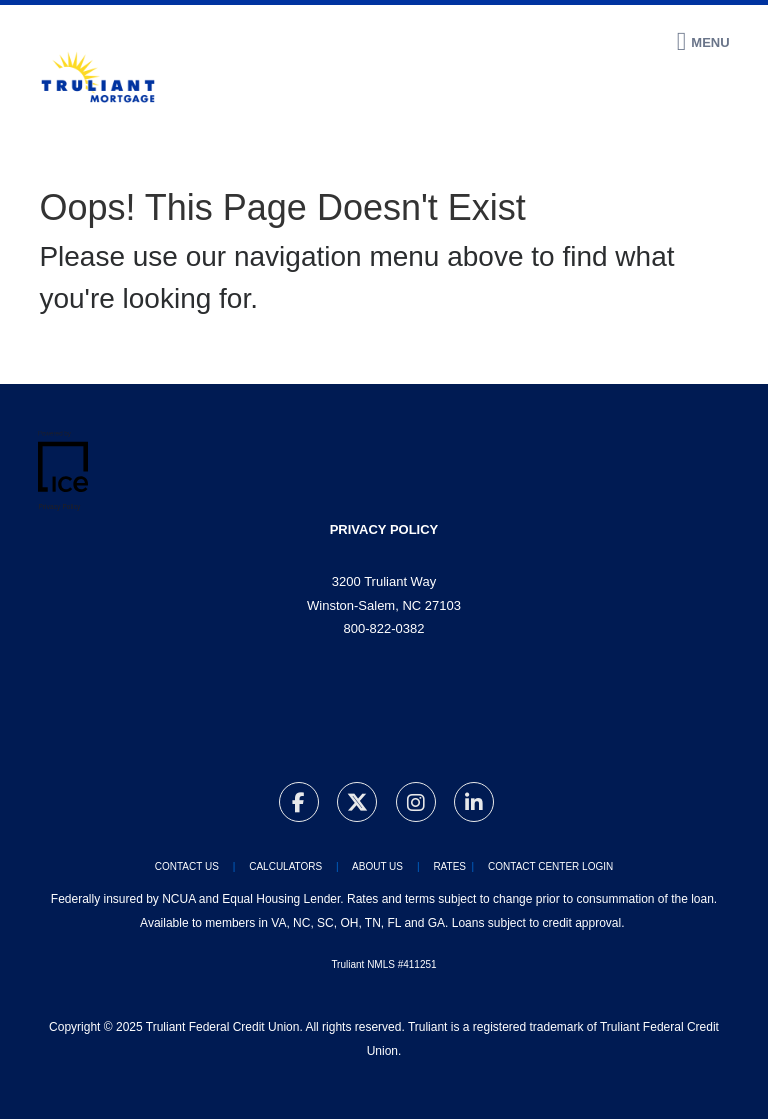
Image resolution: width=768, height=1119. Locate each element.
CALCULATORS (284, 866)
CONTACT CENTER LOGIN (550, 866)
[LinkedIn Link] (474, 805)
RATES (449, 866)
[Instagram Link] (416, 805)
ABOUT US (377, 866)
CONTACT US (187, 866)
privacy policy (384, 529)
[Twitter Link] (357, 805)
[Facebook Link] (299, 805)
